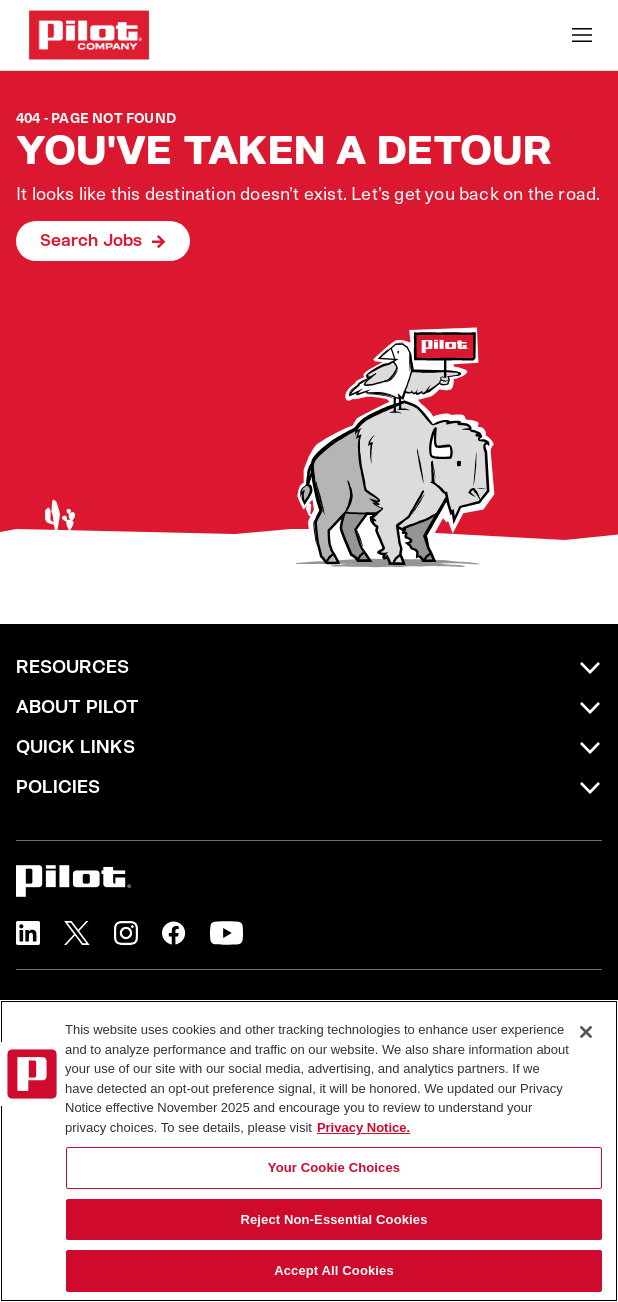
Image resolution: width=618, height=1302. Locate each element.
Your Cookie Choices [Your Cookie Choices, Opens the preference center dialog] (334, 1167)
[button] (28, 933)
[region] (309, 1151)
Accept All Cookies (334, 1270)
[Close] (586, 1032)
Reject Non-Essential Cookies (333, 1219)
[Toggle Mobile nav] (582, 35)
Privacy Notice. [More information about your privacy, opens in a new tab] (363, 1127)
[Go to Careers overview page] (89, 35)
